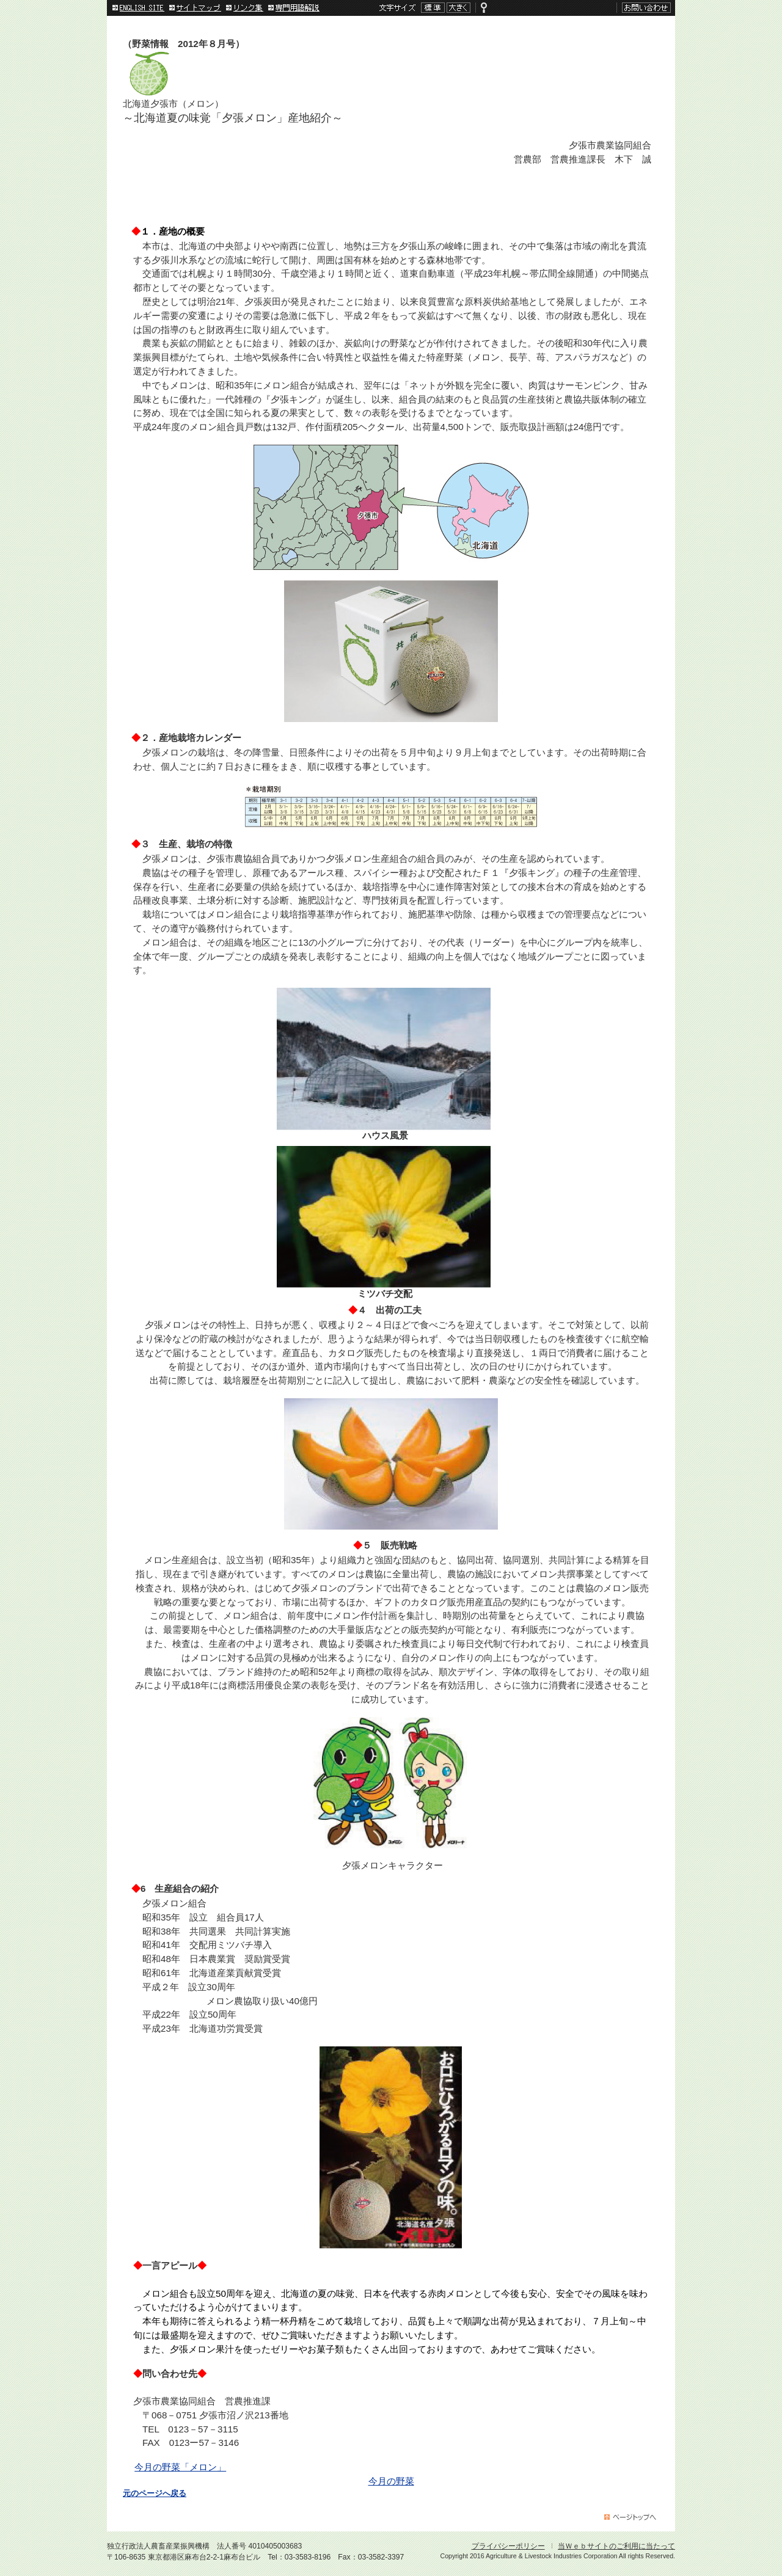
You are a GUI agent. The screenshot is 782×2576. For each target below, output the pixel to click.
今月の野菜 (391, 2481)
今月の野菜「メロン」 (180, 2467)
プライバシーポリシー (508, 2546)
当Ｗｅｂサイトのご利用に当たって (616, 2546)
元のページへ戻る (154, 2493)
